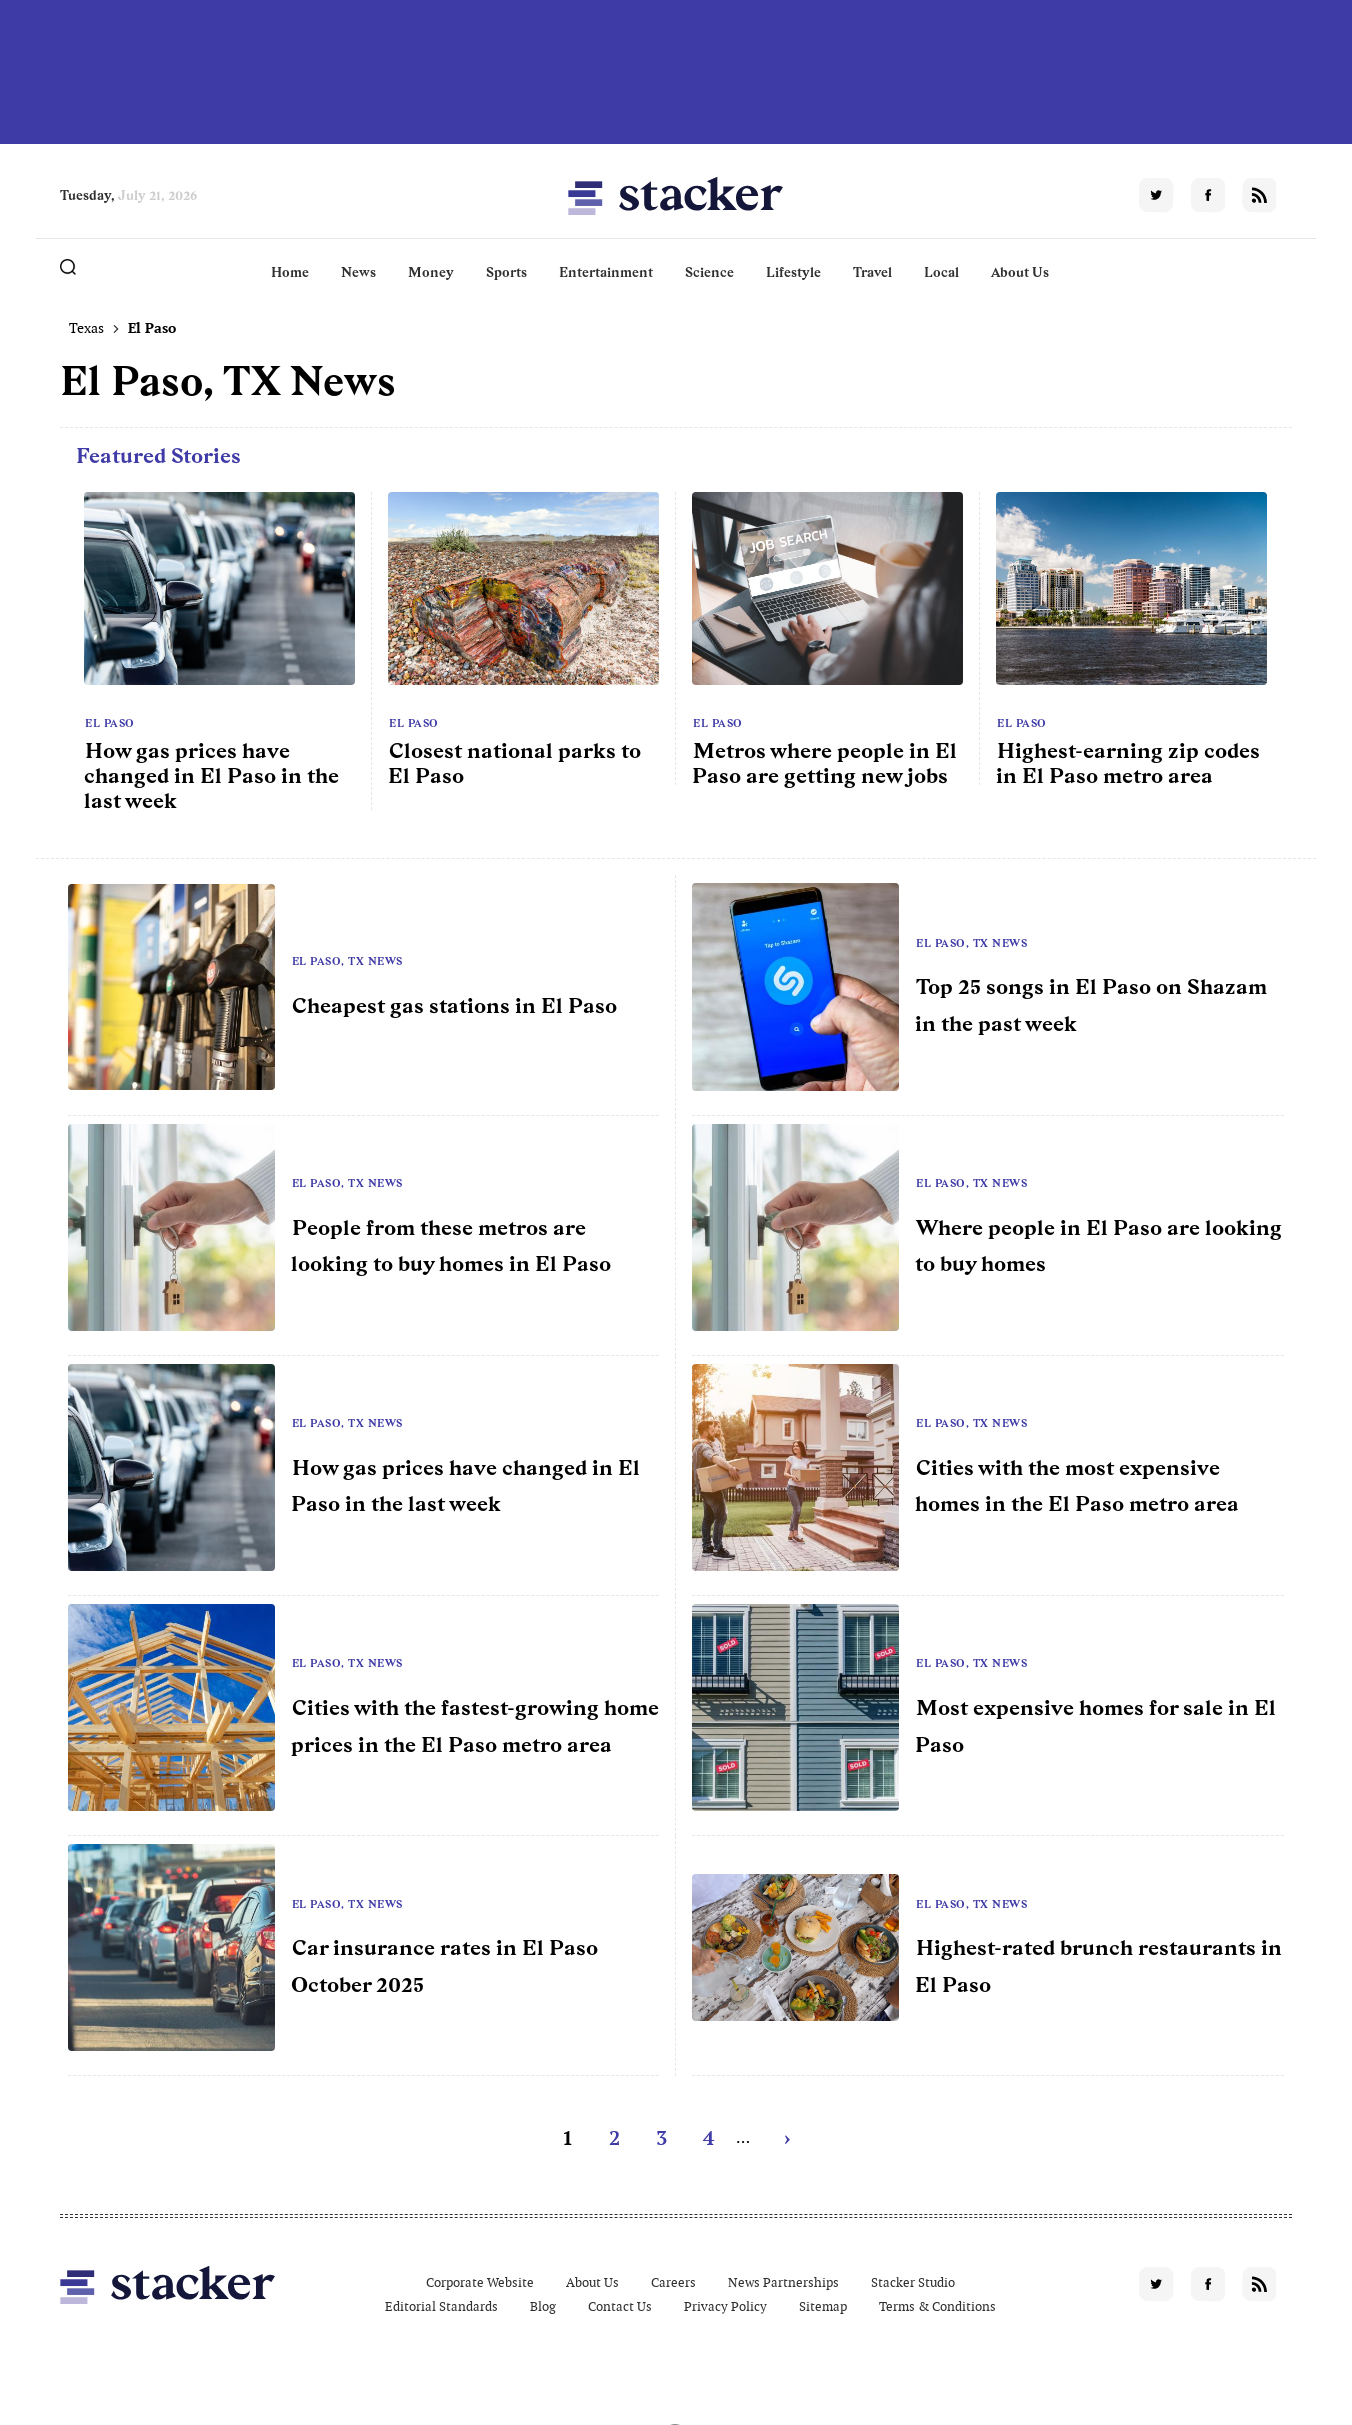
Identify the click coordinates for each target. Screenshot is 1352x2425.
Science (709, 272)
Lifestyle (793, 272)
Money (431, 272)
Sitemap (823, 2306)
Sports (506, 272)
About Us (1020, 272)
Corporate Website (480, 2282)
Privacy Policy (725, 2306)
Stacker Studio (913, 2282)
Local (941, 272)
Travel (872, 272)
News (358, 272)
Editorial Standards (441, 2306)
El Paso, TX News (347, 961)
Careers (673, 2282)
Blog (543, 2306)
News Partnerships (783, 2282)
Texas (86, 328)
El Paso (110, 723)
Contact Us (620, 2306)
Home (290, 272)
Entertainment (606, 272)
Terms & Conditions (937, 2306)
